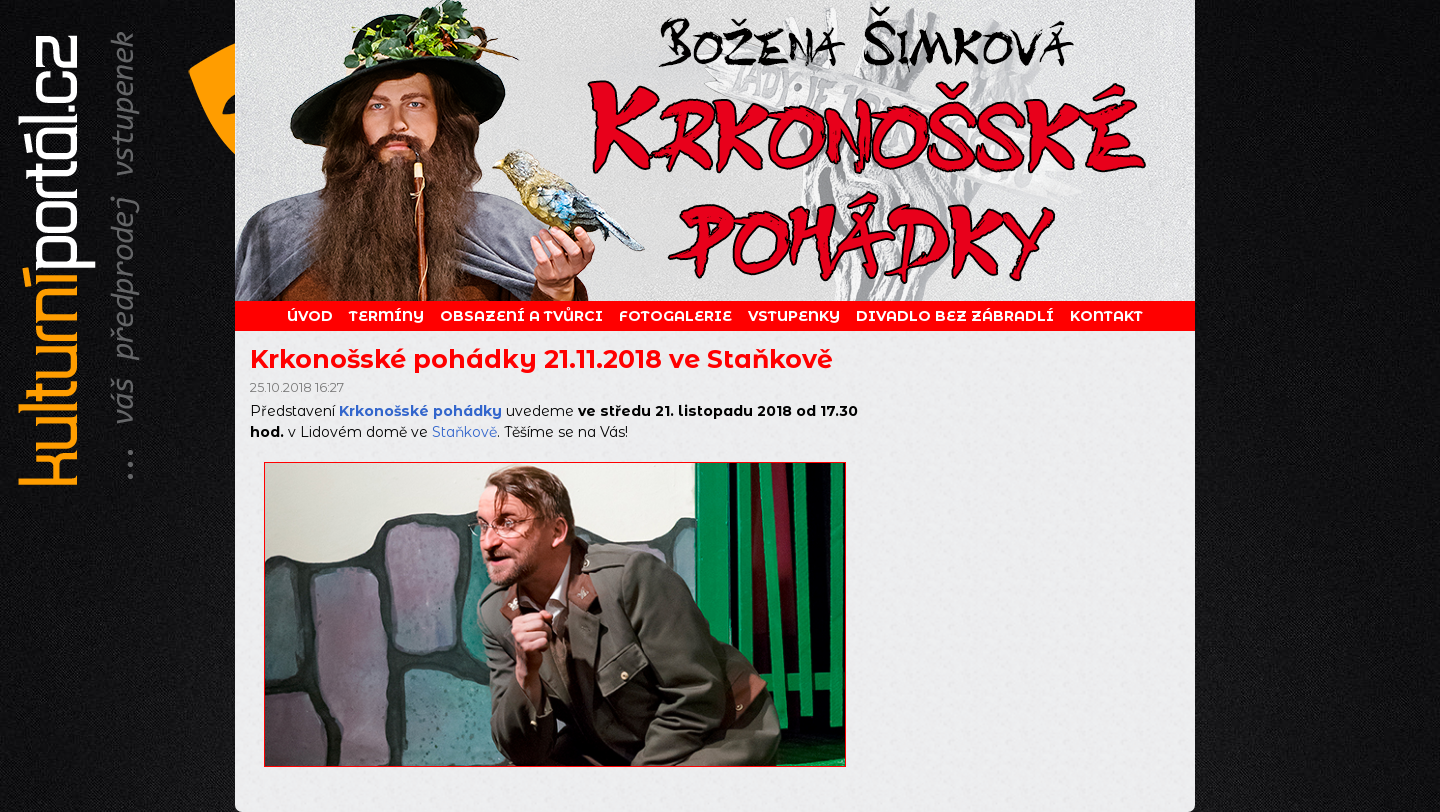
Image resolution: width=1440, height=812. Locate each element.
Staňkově (464, 432)
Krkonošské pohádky (420, 411)
